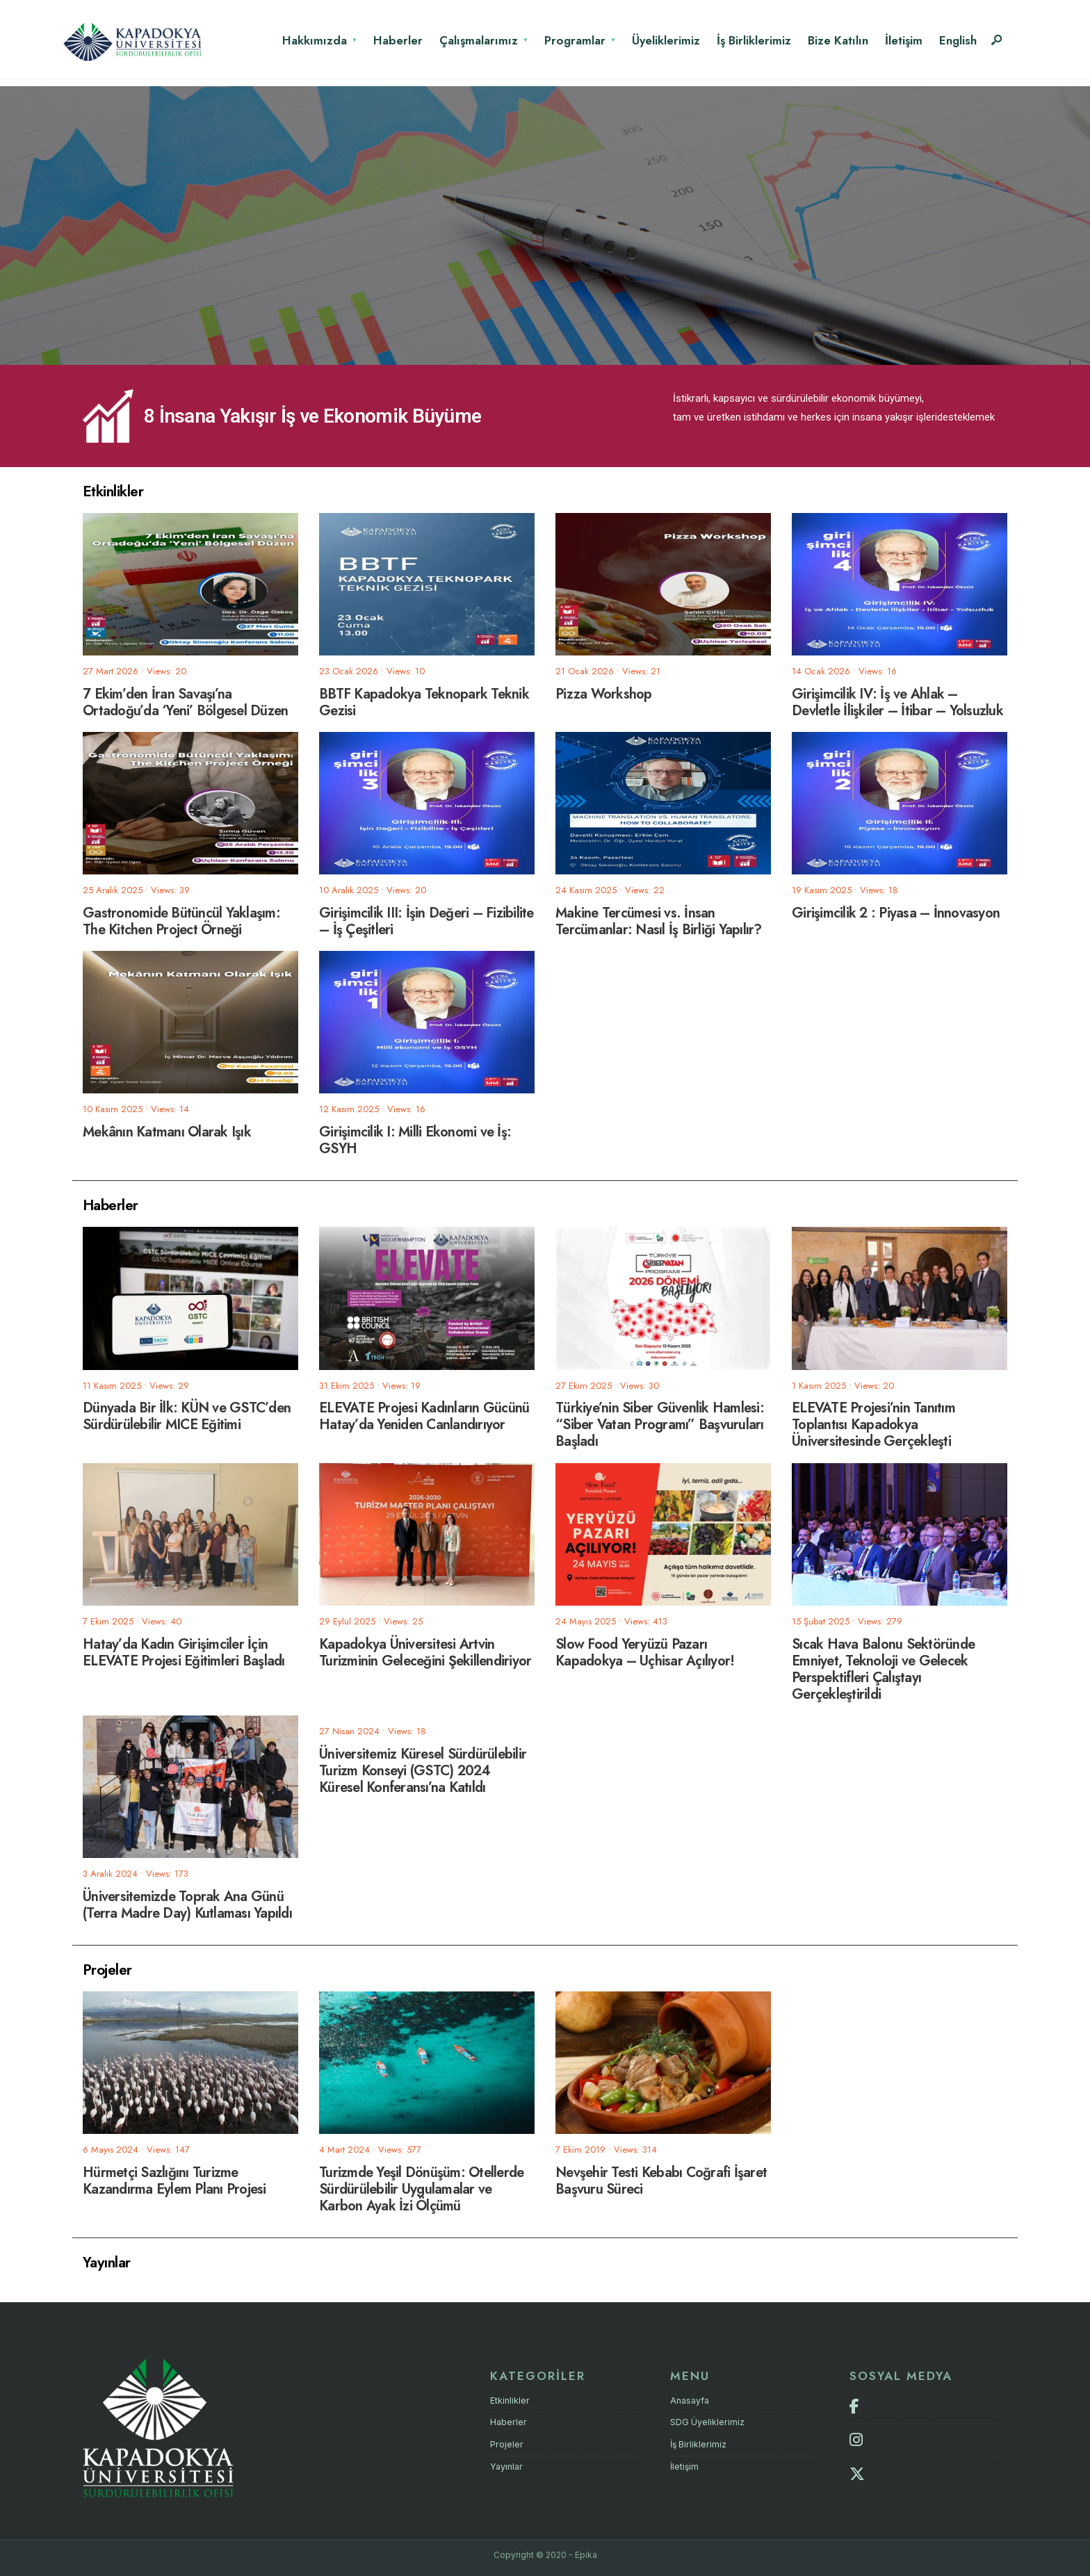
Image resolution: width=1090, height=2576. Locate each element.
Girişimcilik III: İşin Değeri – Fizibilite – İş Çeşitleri (426, 920)
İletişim (903, 40)
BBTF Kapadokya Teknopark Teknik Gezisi (424, 701)
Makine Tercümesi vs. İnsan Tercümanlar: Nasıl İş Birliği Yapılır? (658, 920)
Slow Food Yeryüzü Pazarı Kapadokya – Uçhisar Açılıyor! (644, 1651)
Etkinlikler (510, 2400)
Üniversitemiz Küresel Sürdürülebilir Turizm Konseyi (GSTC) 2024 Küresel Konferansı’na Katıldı (422, 1770)
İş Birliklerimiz (754, 40)
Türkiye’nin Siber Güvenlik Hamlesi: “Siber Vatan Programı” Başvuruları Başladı (659, 1424)
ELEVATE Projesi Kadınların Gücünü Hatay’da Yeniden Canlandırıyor (424, 1416)
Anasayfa (689, 2400)
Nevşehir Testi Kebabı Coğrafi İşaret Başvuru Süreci (661, 2180)
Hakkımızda (314, 40)
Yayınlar (506, 2466)
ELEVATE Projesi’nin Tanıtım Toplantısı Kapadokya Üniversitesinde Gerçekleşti (873, 1424)
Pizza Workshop (603, 693)
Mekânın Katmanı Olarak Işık (167, 1132)
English (958, 40)
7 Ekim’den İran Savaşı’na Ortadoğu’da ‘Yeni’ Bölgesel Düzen (185, 701)
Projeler (506, 2443)
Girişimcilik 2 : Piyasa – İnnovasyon (896, 912)
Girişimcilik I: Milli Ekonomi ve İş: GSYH (415, 1140)
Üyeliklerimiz (666, 40)
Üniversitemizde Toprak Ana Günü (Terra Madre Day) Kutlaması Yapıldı (187, 1904)
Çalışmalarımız (478, 40)
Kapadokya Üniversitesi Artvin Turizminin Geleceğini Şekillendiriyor (425, 1651)
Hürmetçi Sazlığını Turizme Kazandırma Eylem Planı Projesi (174, 2180)
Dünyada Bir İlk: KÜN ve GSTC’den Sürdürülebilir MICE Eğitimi (187, 1416)
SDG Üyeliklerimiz (707, 2422)
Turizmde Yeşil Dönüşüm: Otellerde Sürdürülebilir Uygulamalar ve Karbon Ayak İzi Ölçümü (421, 2188)
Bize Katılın (838, 40)
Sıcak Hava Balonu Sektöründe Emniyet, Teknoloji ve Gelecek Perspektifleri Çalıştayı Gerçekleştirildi (883, 1668)
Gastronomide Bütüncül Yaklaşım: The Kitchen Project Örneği (181, 920)
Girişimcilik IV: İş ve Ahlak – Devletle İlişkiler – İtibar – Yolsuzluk (897, 701)
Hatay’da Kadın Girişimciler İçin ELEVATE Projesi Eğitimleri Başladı (184, 1651)
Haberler (398, 40)
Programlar (574, 40)
